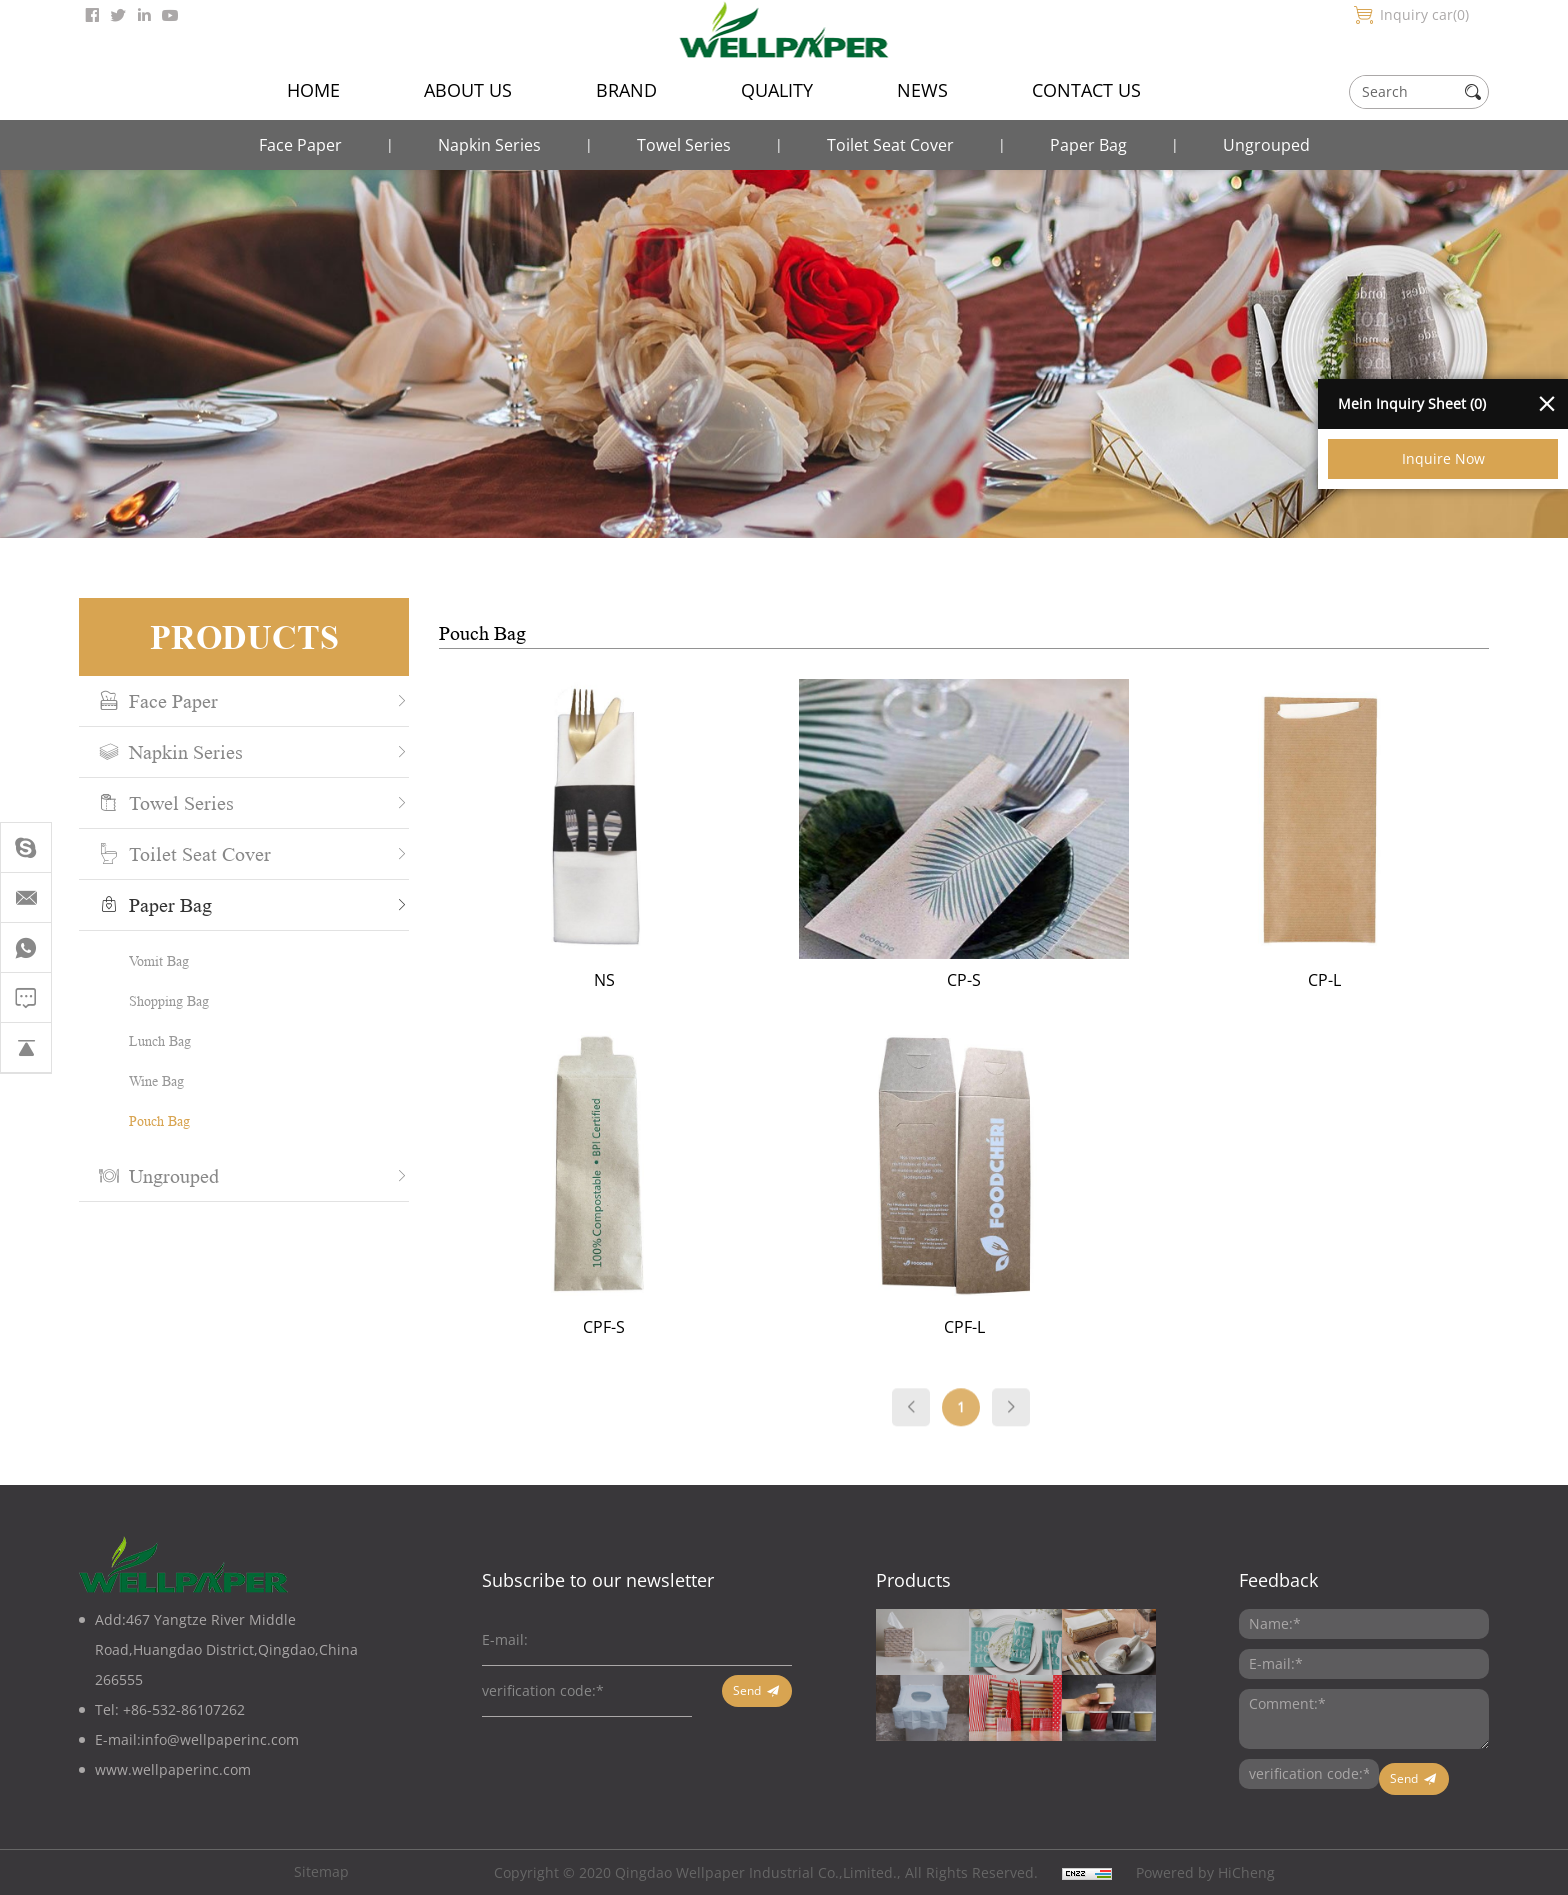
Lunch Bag (148, 1040)
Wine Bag (144, 1080)
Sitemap (321, 1871)
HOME (313, 90)
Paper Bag (1088, 145)
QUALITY (777, 90)
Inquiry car (1424, 14)
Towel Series (684, 145)
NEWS (922, 90)
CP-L (1360, 980)
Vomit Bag (147, 960)
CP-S (1001, 980)
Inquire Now (1443, 458)
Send (747, 1690)
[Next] (1048, 1424)
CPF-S (641, 1327)
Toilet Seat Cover (890, 145)
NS (640, 980)
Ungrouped (1266, 145)
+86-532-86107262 (184, 1709)
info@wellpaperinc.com (220, 1739)
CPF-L (1000, 1327)
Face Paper (300, 145)
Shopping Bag (157, 1000)
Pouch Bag (147, 1120)
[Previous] (948, 1424)
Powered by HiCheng (1205, 1872)
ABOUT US (468, 90)
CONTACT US (1086, 90)
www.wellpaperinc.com (173, 1769)
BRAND (626, 90)
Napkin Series (489, 145)
